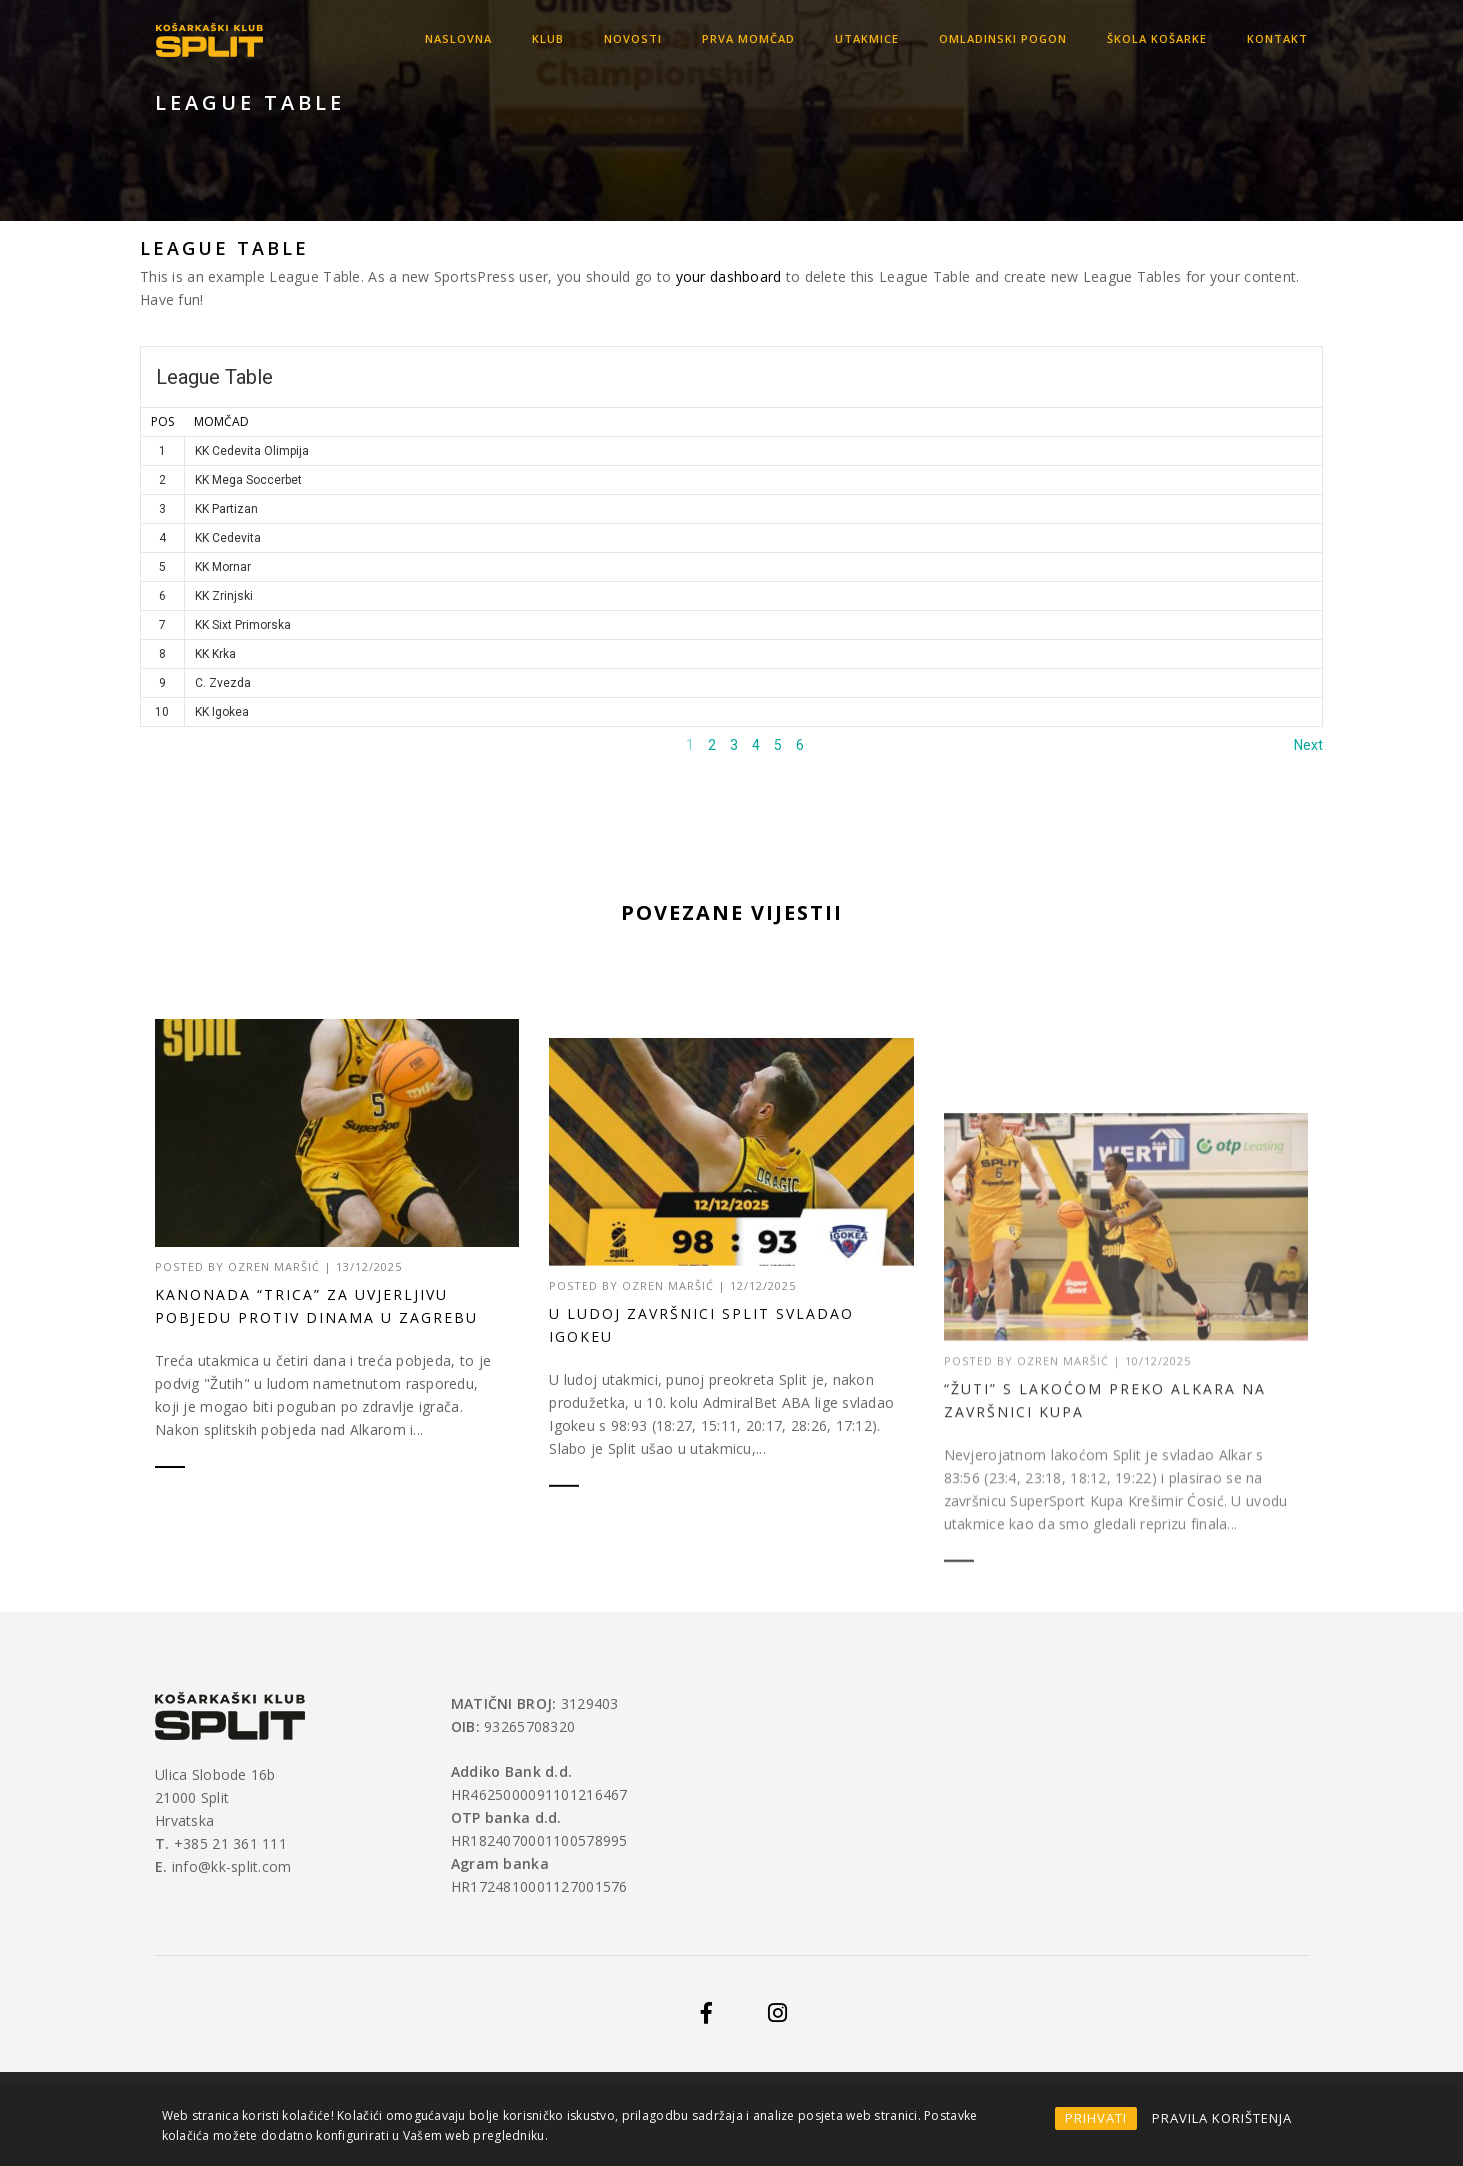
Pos (162, 421)
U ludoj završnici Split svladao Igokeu (701, 1400)
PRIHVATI (1096, 2118)
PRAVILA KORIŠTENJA (1222, 2118)
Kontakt (1277, 38)
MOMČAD (221, 421)
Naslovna (458, 38)
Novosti (633, 38)
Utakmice (867, 38)
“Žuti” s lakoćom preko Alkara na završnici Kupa (1105, 1507)
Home (964, 128)
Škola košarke (1157, 38)
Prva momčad (748, 38)
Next (1308, 745)
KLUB (548, 38)
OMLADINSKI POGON (1003, 38)
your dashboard (729, 276)
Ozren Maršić (274, 1266)
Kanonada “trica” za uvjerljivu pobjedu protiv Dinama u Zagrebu (316, 1306)
